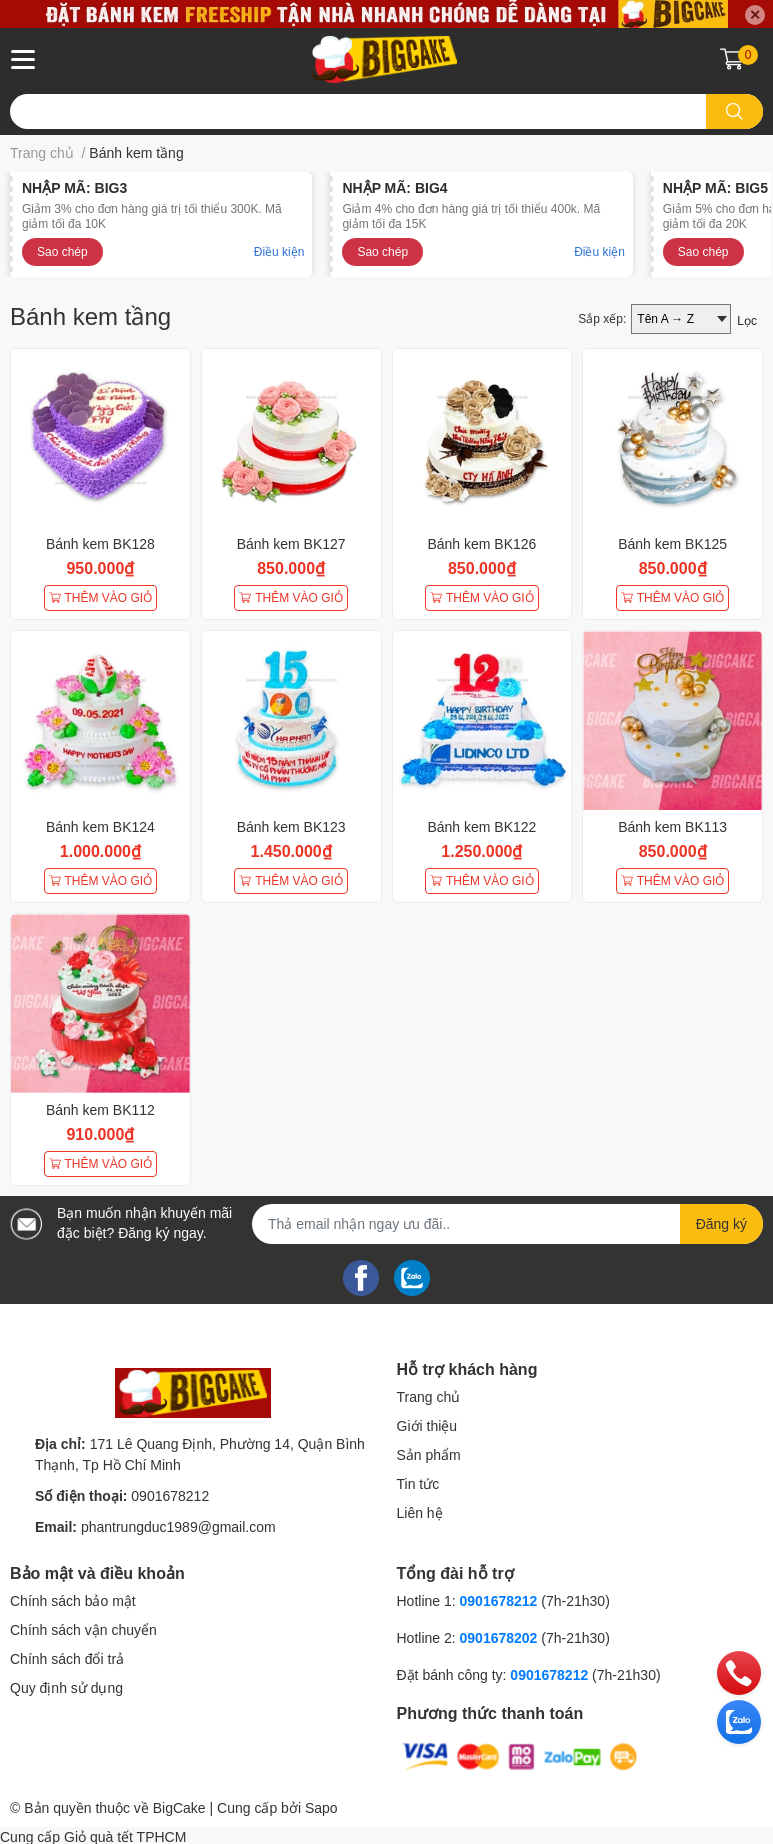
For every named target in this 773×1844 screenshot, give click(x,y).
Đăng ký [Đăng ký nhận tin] (721, 1224)
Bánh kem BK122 (481, 827)
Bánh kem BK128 (100, 544)
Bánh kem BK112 (100, 1110)
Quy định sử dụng (66, 1688)
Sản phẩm (429, 1455)
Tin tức (418, 1484)
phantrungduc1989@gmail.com (178, 1527)
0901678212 (170, 1496)
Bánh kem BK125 (672, 544)
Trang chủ (429, 1397)
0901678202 (499, 1638)
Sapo (321, 1808)
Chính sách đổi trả (67, 1659)
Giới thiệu (427, 1426)
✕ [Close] (755, 15)
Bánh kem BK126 (481, 544)
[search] (734, 111)
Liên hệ (420, 1513)
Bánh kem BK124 (100, 827)
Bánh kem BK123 (291, 827)
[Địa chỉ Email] (507, 1224)
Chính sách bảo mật (73, 1601)
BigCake (179, 1808)
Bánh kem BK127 (291, 544)
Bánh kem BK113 (672, 827)
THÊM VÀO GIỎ (101, 598)
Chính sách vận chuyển (83, 1630)
